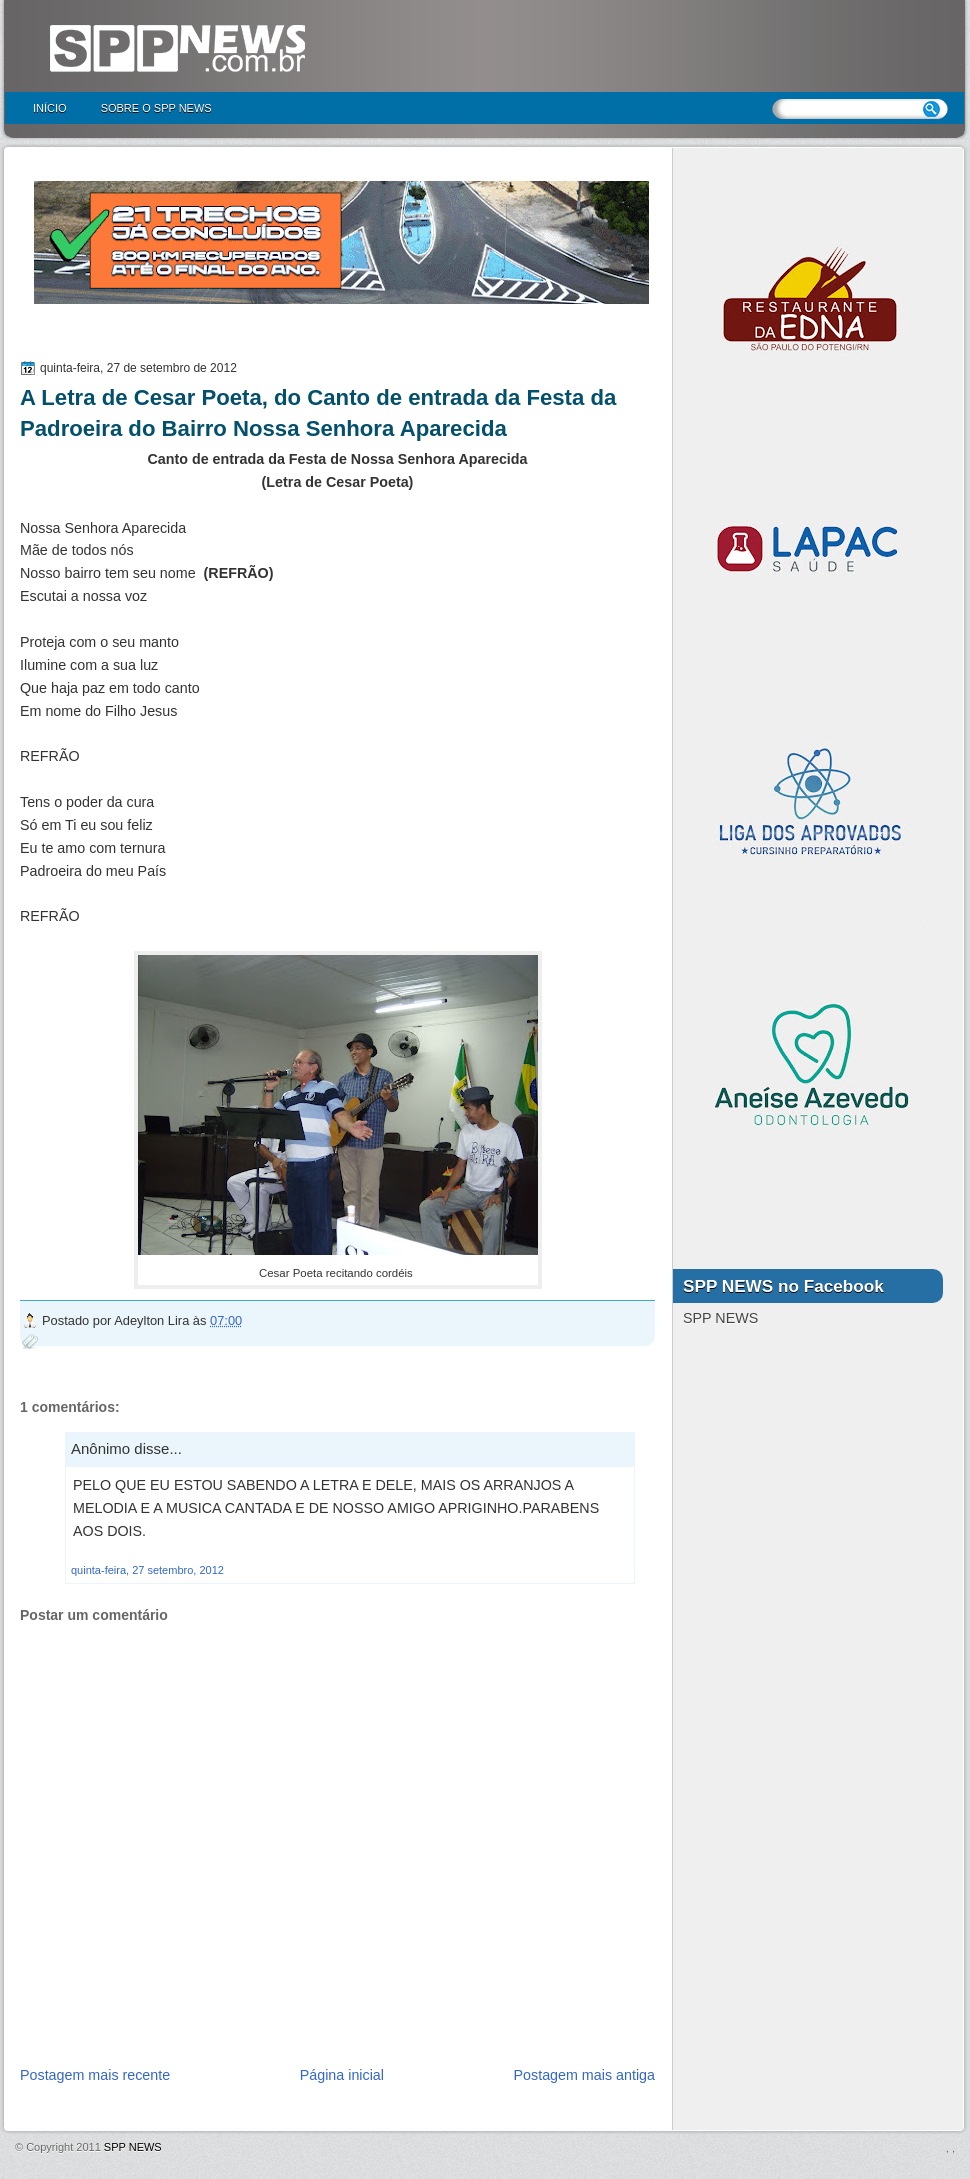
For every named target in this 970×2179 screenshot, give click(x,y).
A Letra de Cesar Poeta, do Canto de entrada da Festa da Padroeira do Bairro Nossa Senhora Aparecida (318, 413)
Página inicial (342, 2075)
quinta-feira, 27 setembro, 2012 (147, 1570)
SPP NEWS (133, 2147)
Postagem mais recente (95, 2075)
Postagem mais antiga (584, 2075)
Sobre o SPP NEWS (156, 108)
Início (50, 108)
